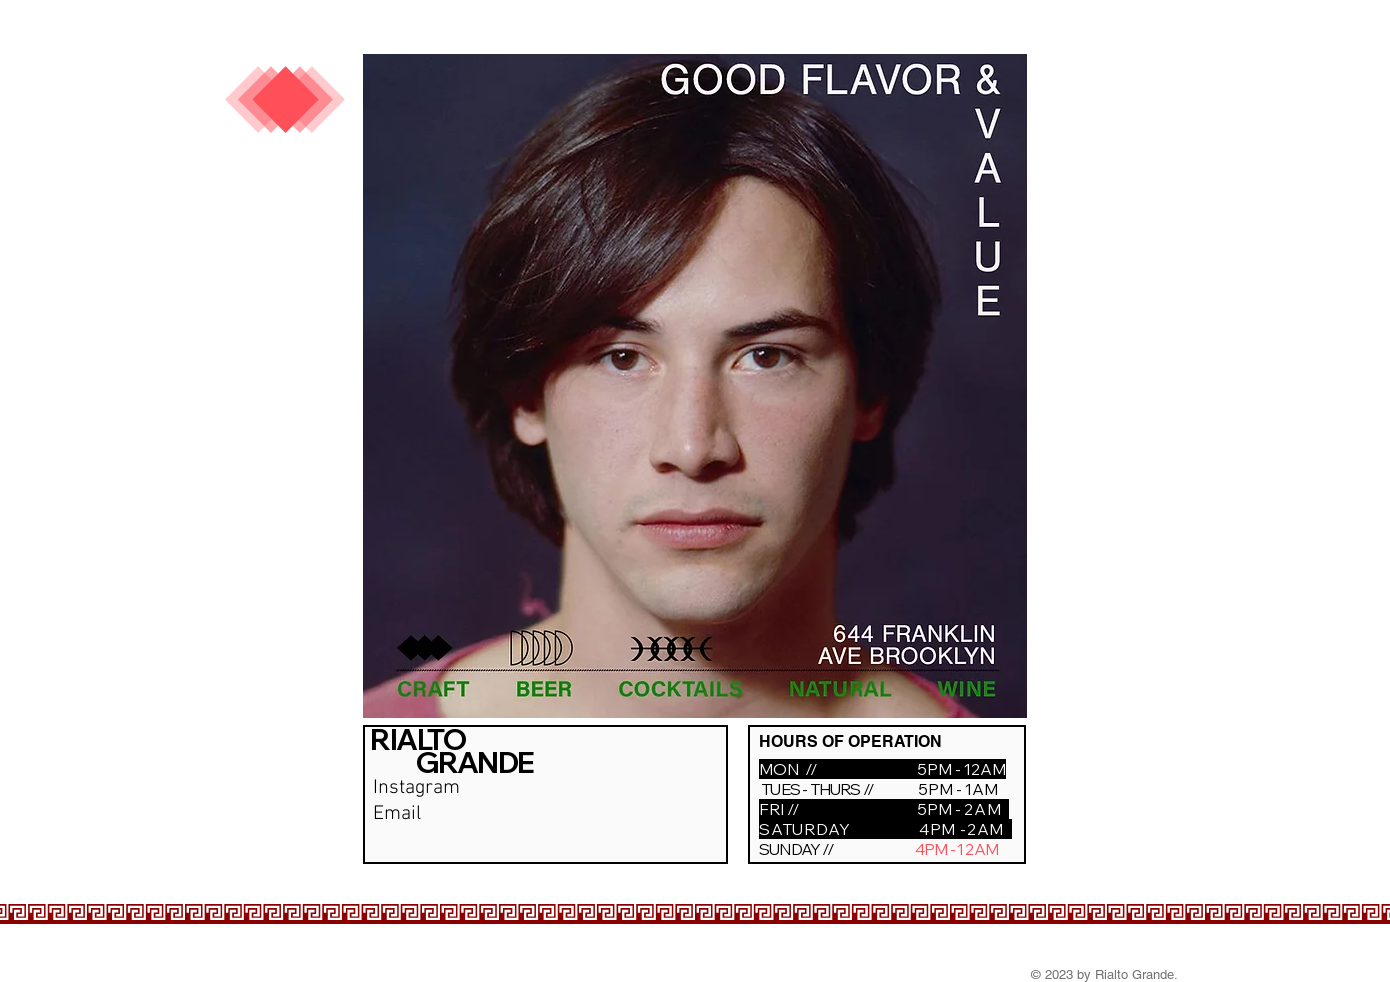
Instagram (416, 788)
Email (397, 814)
